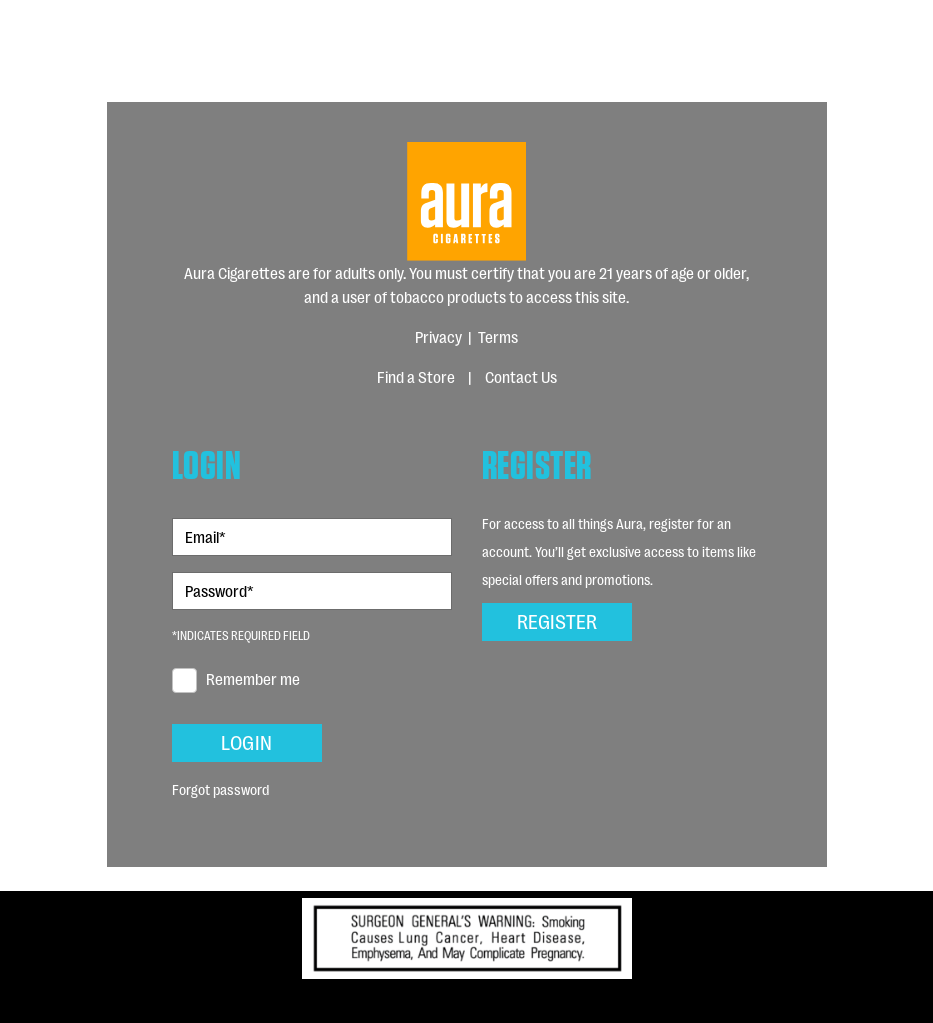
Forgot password (220, 788)
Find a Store (416, 376)
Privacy (438, 336)
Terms (498, 336)
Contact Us (521, 376)
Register (557, 620)
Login (246, 741)
